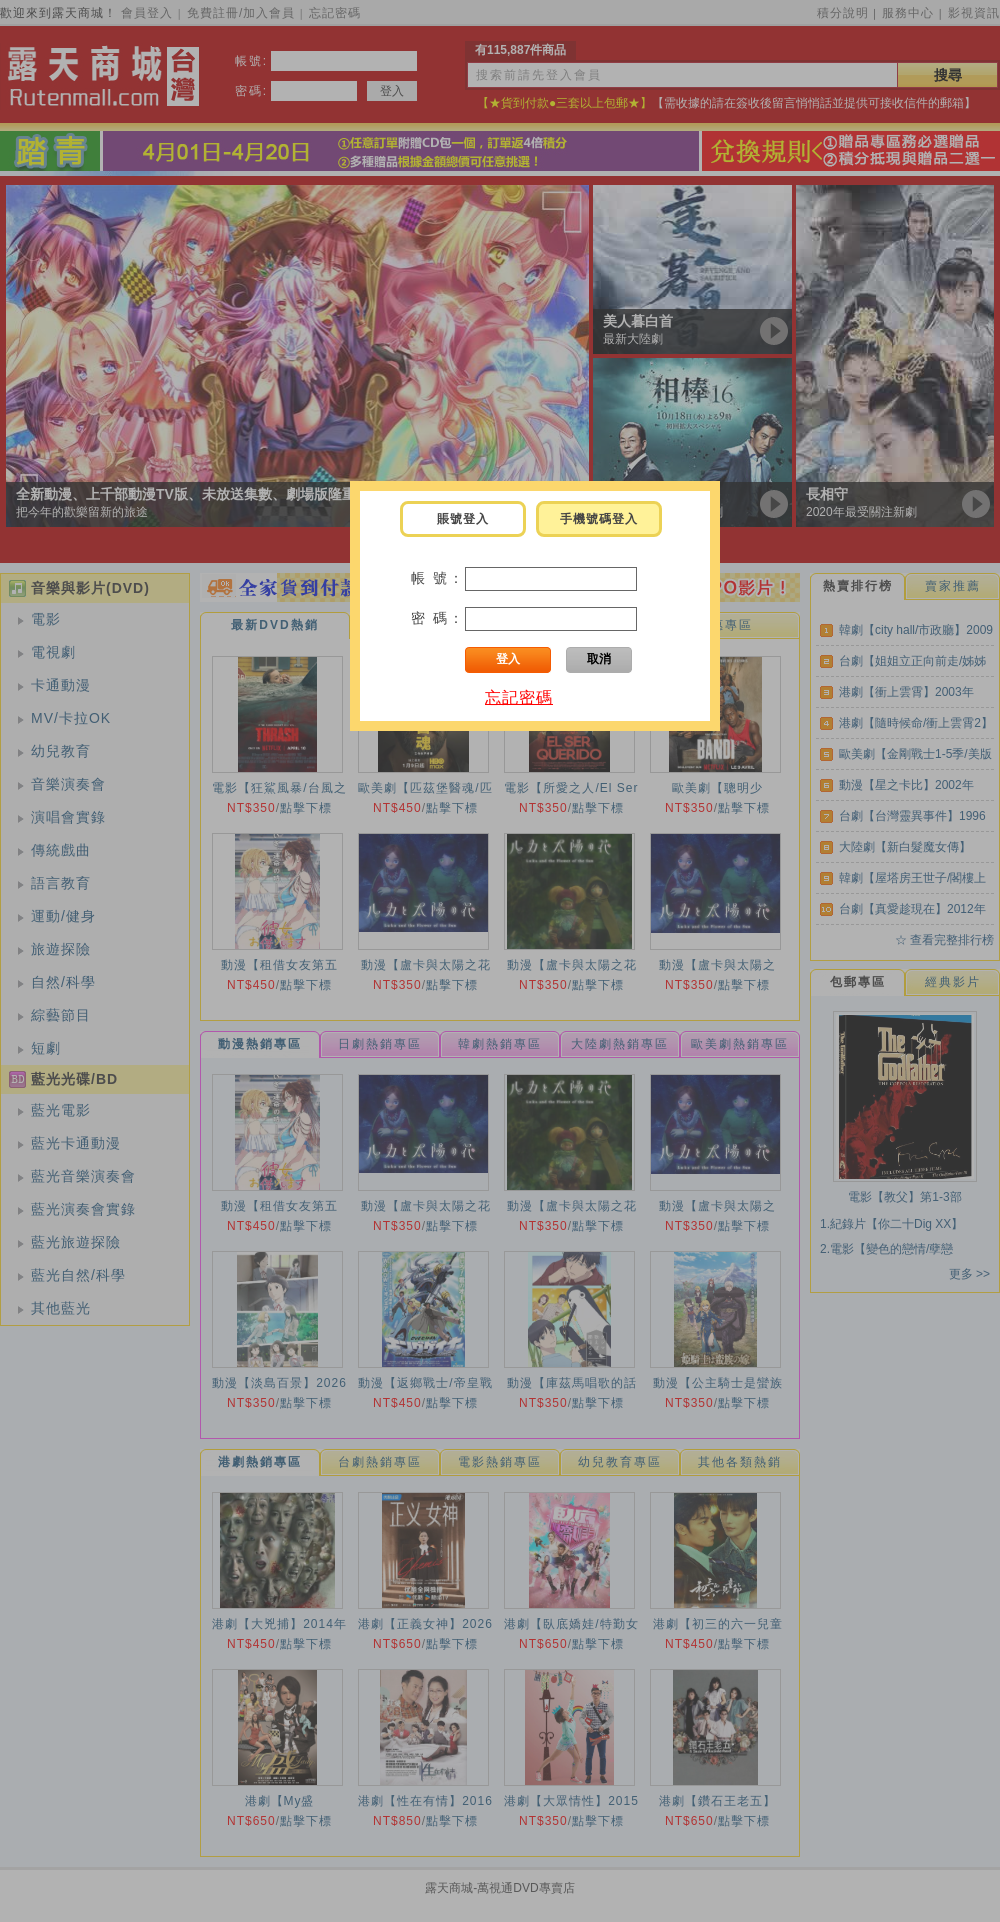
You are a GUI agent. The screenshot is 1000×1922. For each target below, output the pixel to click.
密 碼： (438, 618)
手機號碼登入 (599, 519)
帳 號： (438, 578)
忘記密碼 (519, 697)
